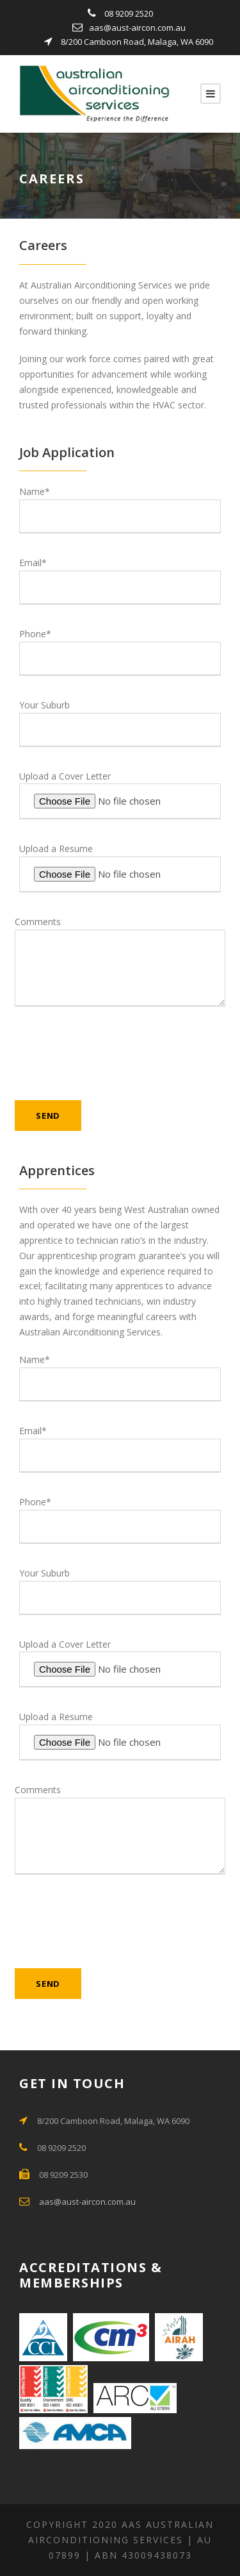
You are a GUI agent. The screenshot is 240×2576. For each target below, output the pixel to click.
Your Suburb (120, 723)
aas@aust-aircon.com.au (137, 27)
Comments (120, 961)
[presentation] (112, 1060)
